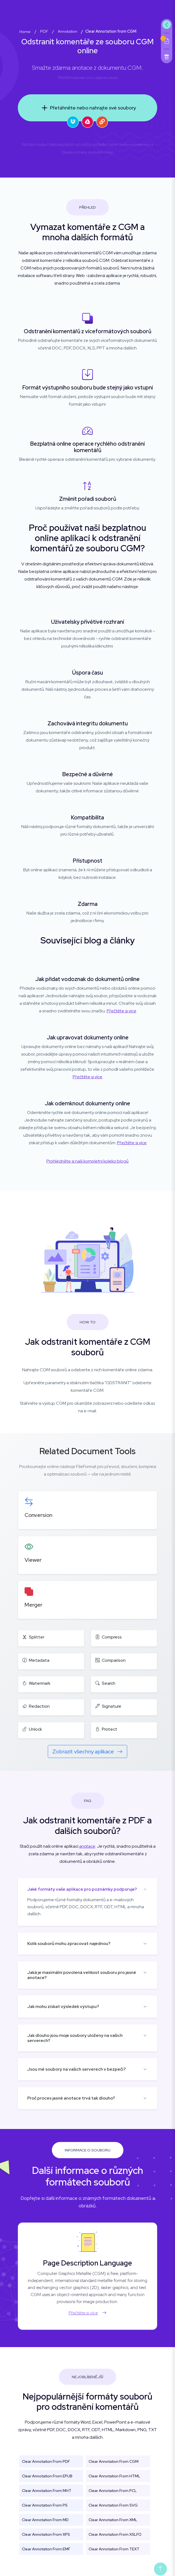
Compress (108, 1637)
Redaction (36, 1706)
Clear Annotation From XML (113, 2519)
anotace (87, 1846)
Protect (106, 1729)
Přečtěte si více (121, 1011)
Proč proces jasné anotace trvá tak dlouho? (71, 2098)
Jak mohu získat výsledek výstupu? (63, 2006)
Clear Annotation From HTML (114, 2476)
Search (105, 1683)
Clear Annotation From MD (45, 2519)
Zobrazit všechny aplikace (87, 1751)
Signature (108, 1706)
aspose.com (83, 77)
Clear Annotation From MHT (46, 2490)
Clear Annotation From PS (45, 2505)
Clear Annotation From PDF (46, 2461)
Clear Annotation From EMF (46, 2549)
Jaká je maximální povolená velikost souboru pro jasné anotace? (81, 1975)
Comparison (110, 1660)
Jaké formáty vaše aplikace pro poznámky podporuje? (82, 1889)
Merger (33, 1604)
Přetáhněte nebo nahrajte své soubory (87, 107)
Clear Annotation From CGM (114, 2461)
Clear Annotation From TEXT (114, 2549)
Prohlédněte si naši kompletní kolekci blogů (87, 1161)
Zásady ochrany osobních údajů (87, 152)
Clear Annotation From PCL (113, 2490)
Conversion (38, 1515)
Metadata (35, 1660)
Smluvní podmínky (135, 144)
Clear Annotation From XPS (46, 2534)
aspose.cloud (106, 77)
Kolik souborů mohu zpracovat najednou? (68, 1943)
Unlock (32, 1729)
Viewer (33, 1559)
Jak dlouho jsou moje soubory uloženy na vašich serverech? (75, 2038)
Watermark (36, 1683)
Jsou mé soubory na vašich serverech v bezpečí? (76, 2069)
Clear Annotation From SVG (113, 2505)
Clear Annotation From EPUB (47, 2476)
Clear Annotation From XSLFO (115, 2534)
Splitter (33, 1637)
